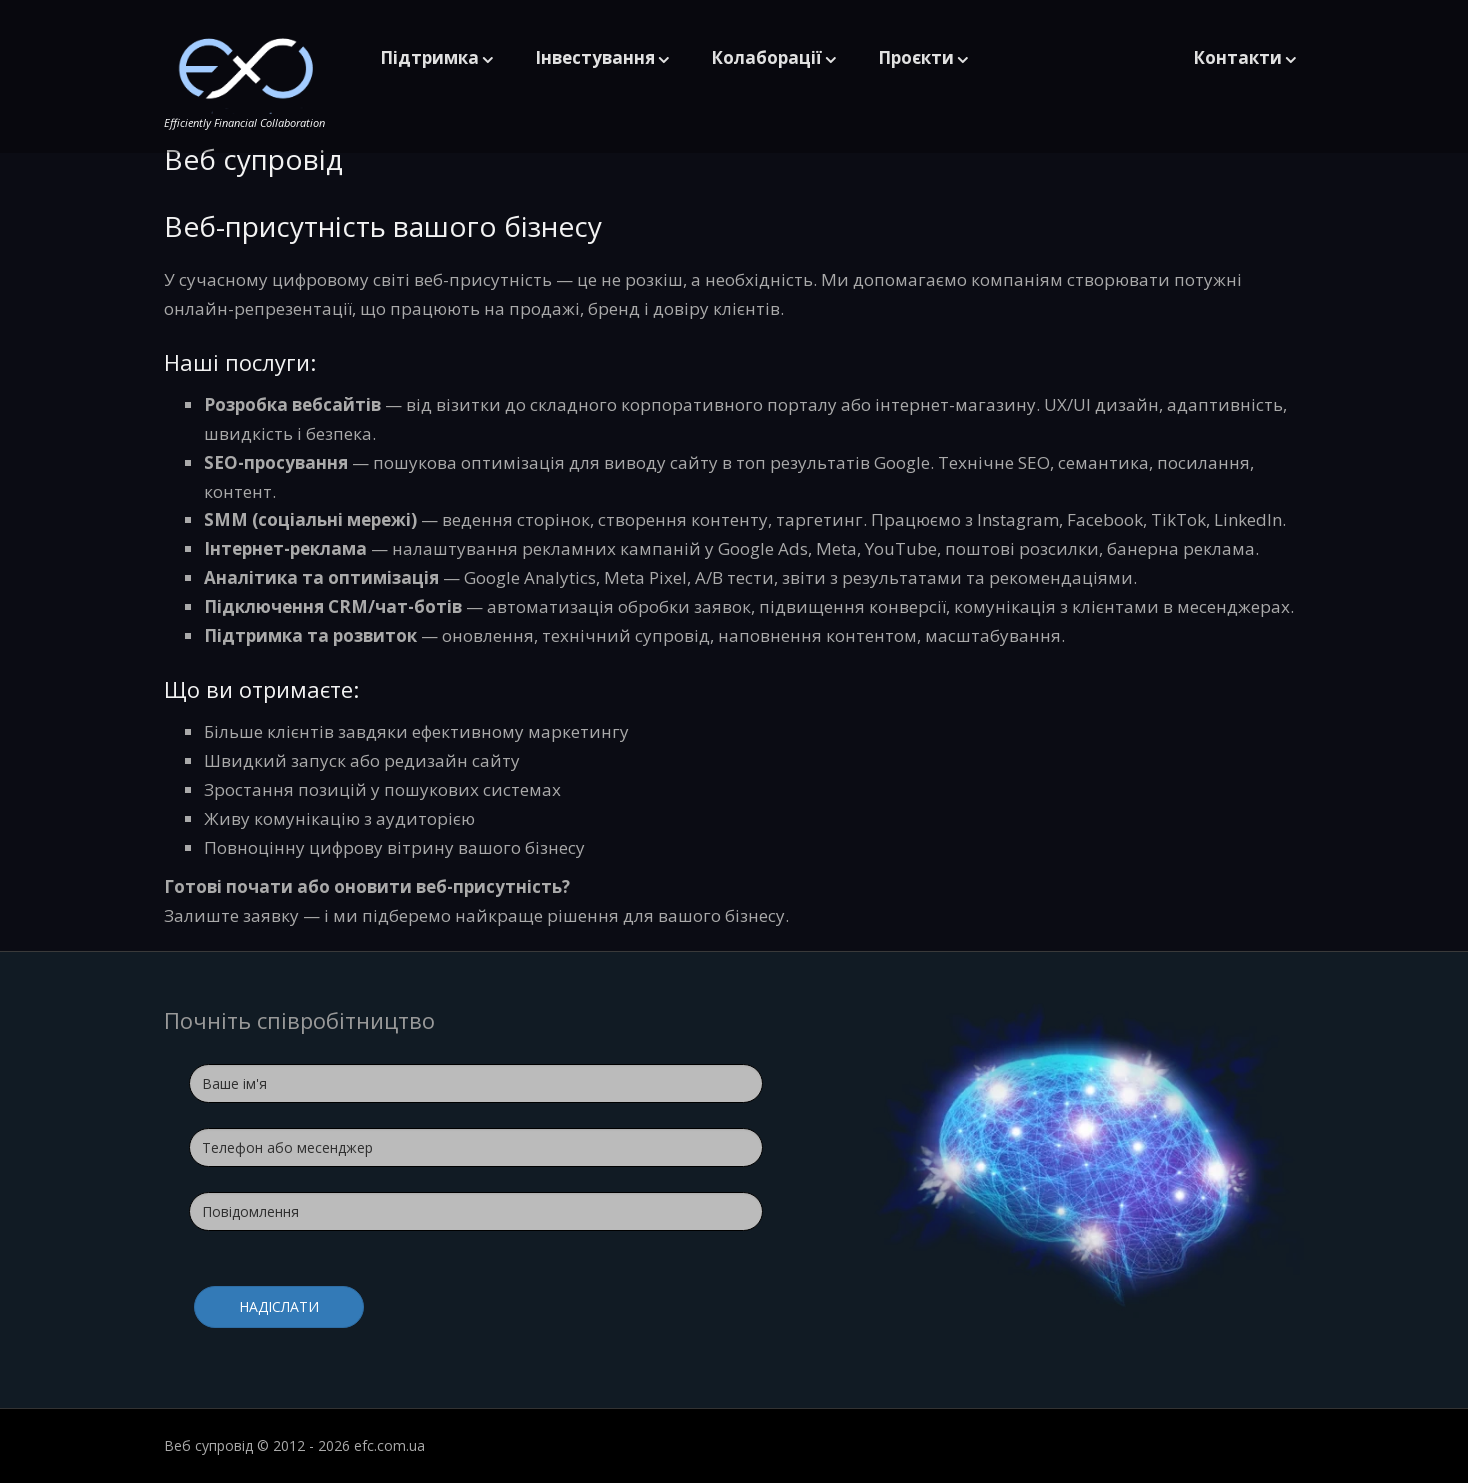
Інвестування (595, 57)
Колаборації (766, 57)
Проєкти (916, 57)
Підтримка (429, 57)
